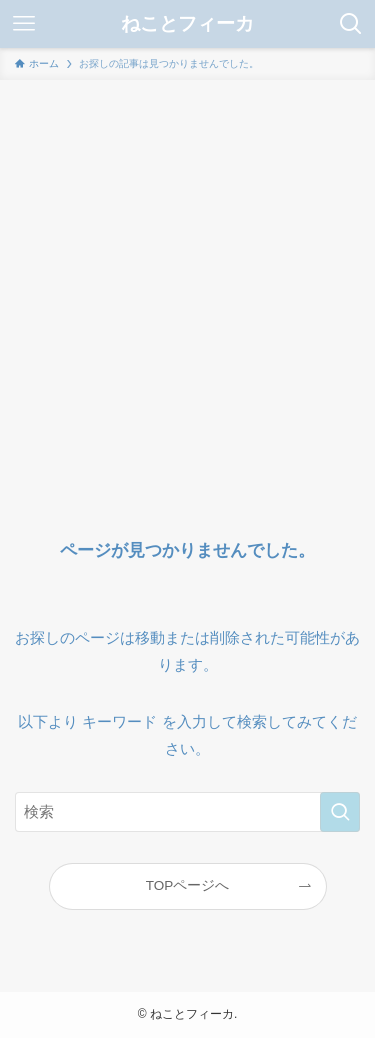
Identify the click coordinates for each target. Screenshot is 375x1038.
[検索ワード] (187, 812)
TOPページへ (188, 885)
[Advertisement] (187, 277)
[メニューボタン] (24, 24)
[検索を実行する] (340, 812)
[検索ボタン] (351, 24)
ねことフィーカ (187, 24)
